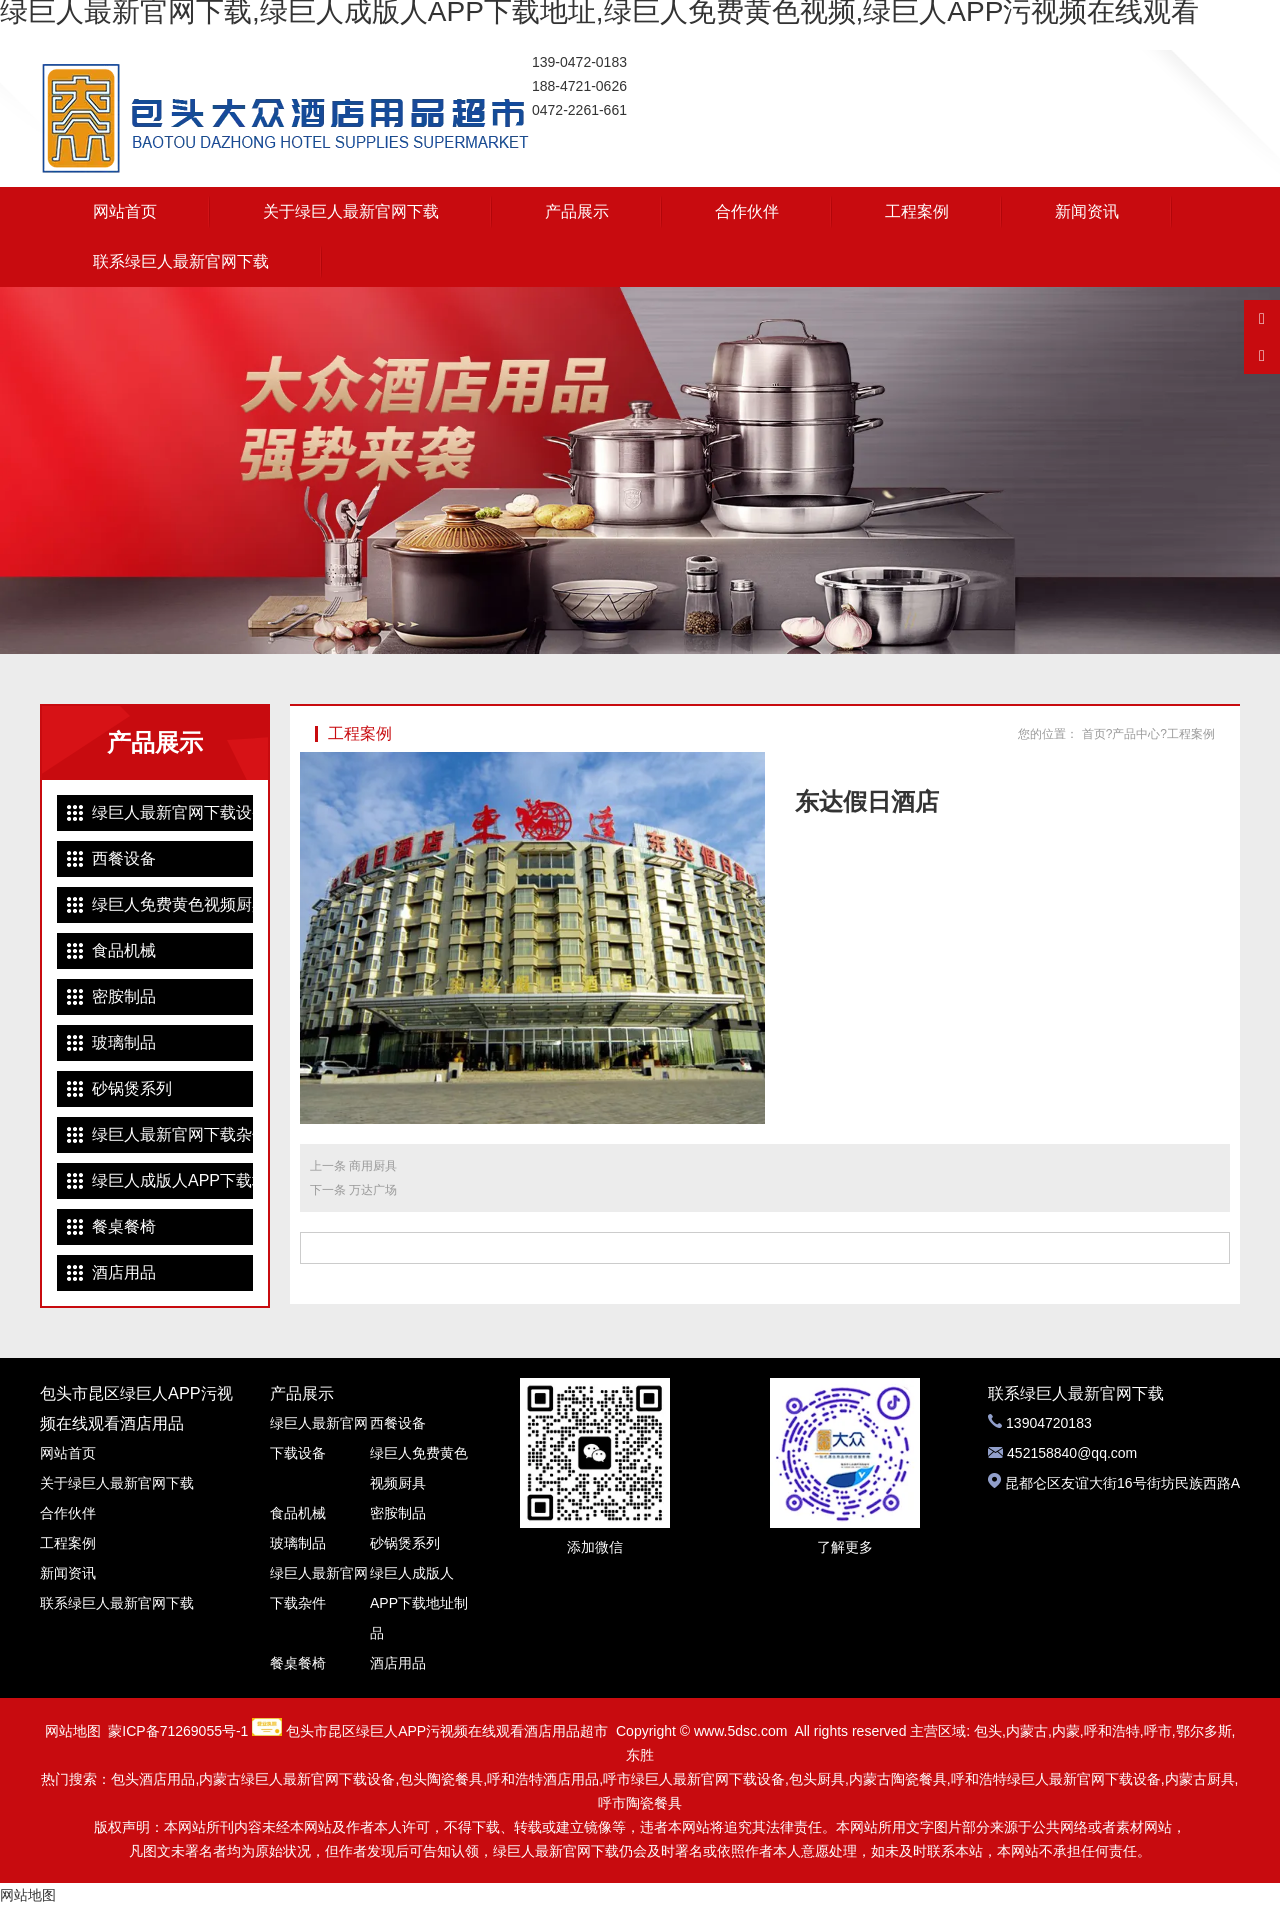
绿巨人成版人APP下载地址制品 (172, 1180)
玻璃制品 (124, 1042)
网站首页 (125, 211)
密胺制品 (124, 996)
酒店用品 (124, 1272)
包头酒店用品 (153, 1779)
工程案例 (917, 211)
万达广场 (373, 1190)
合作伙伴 (747, 211)
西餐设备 (124, 858)
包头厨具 (817, 1779)
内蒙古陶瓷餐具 (898, 1779)
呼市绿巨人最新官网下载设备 (694, 1779)
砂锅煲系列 (132, 1088)
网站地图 (73, 1731)
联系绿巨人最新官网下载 (181, 261)
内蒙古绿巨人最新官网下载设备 (297, 1779)
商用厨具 (373, 1166)
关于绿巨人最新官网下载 (351, 211)
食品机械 (124, 950)
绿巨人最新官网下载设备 (172, 812)
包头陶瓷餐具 (441, 1779)
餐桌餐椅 (124, 1226)
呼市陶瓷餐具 (640, 1803)
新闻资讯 (1087, 211)
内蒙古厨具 (1200, 1779)
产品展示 (577, 211)
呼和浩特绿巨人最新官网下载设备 (1056, 1779)
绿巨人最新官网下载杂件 (172, 1134)
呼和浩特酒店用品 (543, 1779)
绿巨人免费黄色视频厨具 (172, 904)
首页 (1094, 734)
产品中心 (1136, 734)
